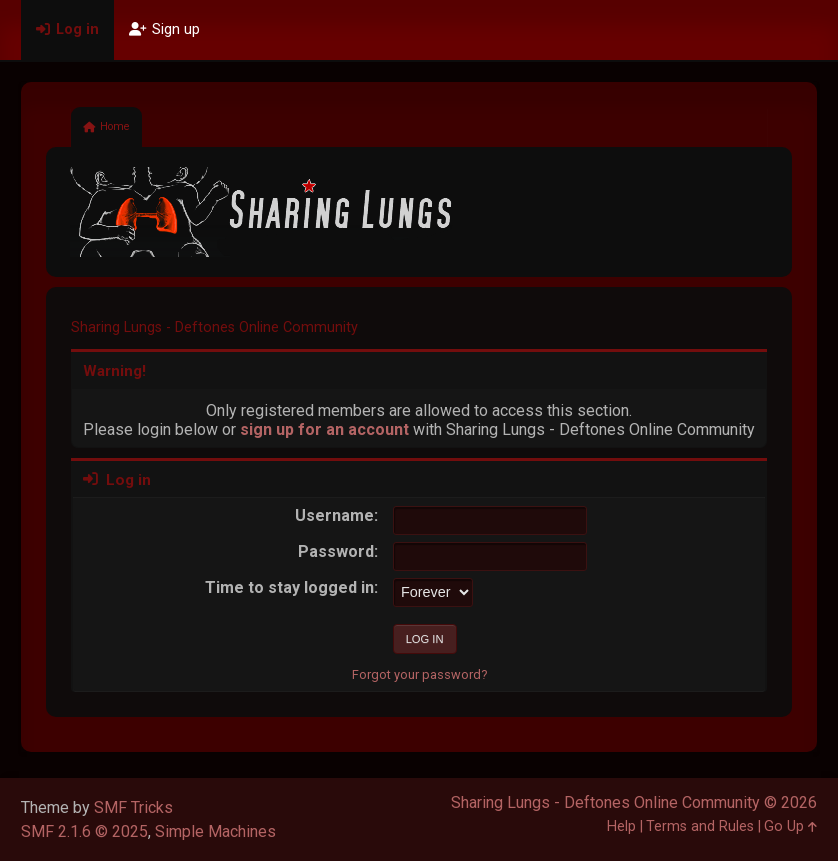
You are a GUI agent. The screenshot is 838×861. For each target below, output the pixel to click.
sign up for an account (324, 429)
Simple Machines (215, 831)
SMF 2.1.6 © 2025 (84, 831)
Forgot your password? (419, 674)
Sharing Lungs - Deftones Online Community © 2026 (634, 802)
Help (621, 826)
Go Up (790, 826)
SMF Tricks (133, 807)
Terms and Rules (700, 826)
